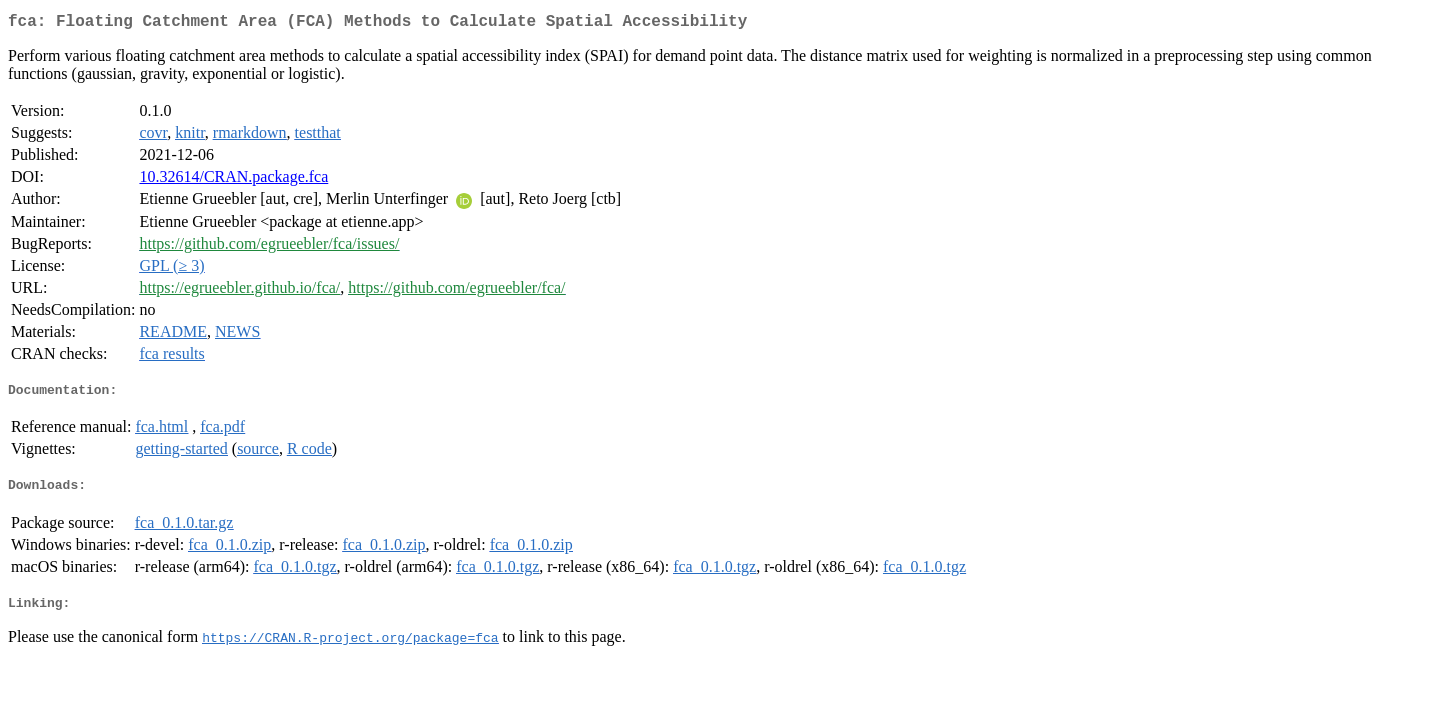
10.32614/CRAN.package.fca (233, 180)
